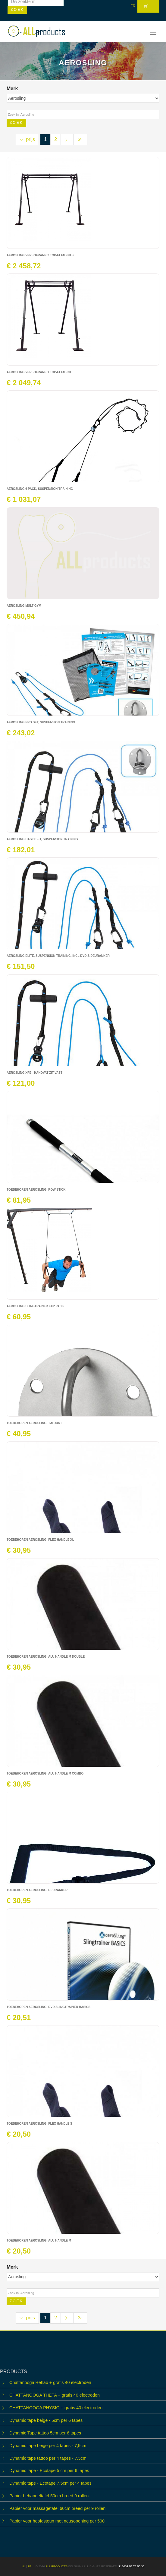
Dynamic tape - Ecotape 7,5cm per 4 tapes (50, 2483)
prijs (27, 139)
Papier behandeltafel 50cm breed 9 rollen (49, 2495)
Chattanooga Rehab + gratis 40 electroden (50, 2382)
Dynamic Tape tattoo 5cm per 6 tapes (45, 2433)
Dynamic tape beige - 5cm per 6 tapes (46, 2420)
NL (23, 2566)
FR (132, 6)
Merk (13, 88)
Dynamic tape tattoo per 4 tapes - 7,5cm (47, 2458)
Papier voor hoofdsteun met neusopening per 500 (57, 2521)
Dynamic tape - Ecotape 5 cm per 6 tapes (49, 2470)
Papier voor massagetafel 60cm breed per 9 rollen (57, 2508)
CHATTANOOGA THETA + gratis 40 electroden (54, 2395)
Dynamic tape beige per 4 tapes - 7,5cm (47, 2445)
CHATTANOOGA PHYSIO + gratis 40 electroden (55, 2407)
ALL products (56, 2566)
